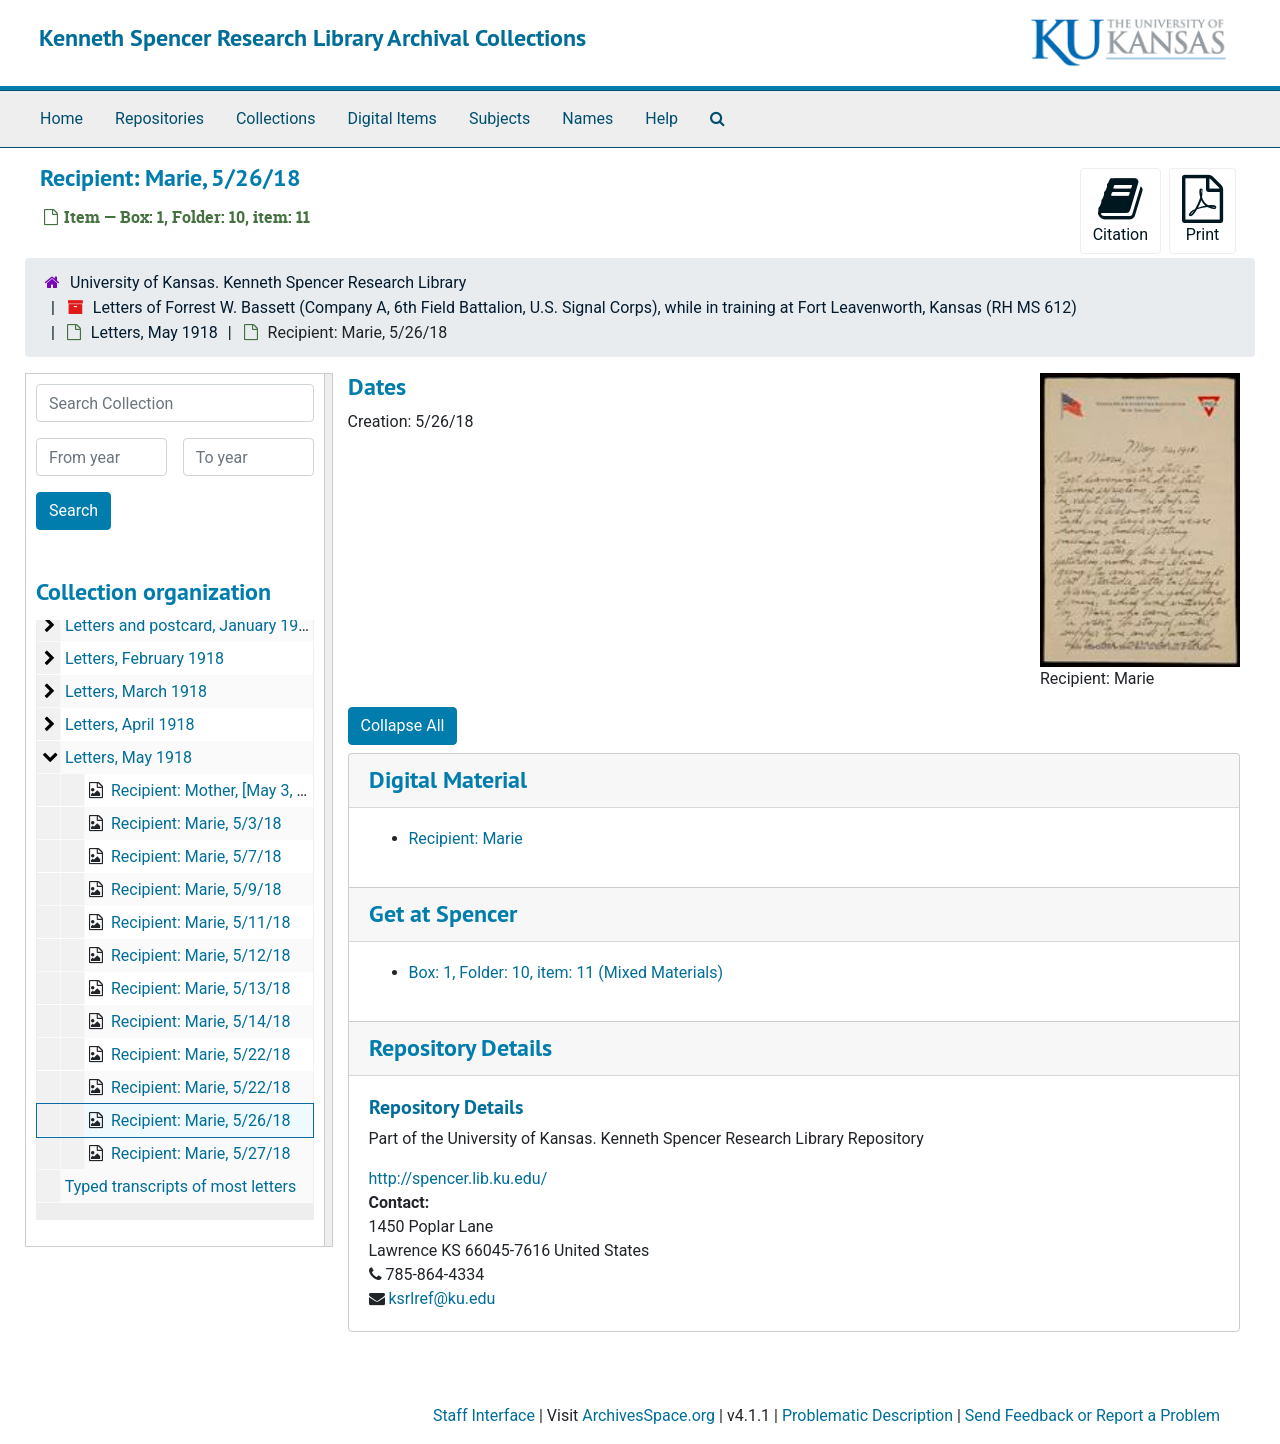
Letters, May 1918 (154, 332)
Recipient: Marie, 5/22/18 (201, 1054)
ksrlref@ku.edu (441, 1298)
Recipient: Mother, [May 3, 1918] (224, 790)
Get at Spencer (443, 913)
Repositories (159, 118)
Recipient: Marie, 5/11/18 (201, 922)
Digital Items (391, 118)
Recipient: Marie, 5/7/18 (196, 856)
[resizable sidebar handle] (328, 810)
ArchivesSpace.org (648, 1415)
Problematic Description (867, 1415)
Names (587, 118)
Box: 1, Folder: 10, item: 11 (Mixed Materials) (566, 972)
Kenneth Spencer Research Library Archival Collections (312, 37)
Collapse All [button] (403, 725)
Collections (276, 118)
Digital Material (448, 779)
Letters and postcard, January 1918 (190, 625)
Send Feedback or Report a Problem (1092, 1415)
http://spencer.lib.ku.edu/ (458, 1178)
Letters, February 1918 (144, 658)
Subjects (499, 118)
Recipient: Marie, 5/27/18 (201, 1153)
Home (61, 118)
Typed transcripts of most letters (181, 1186)
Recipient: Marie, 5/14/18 (201, 1021)
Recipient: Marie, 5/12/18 (201, 955)
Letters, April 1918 (129, 724)
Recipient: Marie (466, 838)
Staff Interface (484, 1415)
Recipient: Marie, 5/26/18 (201, 1120)
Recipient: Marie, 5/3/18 (196, 823)
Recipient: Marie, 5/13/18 (201, 988)
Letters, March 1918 (136, 691)
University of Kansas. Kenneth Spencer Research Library (268, 282)
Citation (1120, 209)
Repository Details (460, 1047)
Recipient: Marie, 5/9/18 (196, 889)
